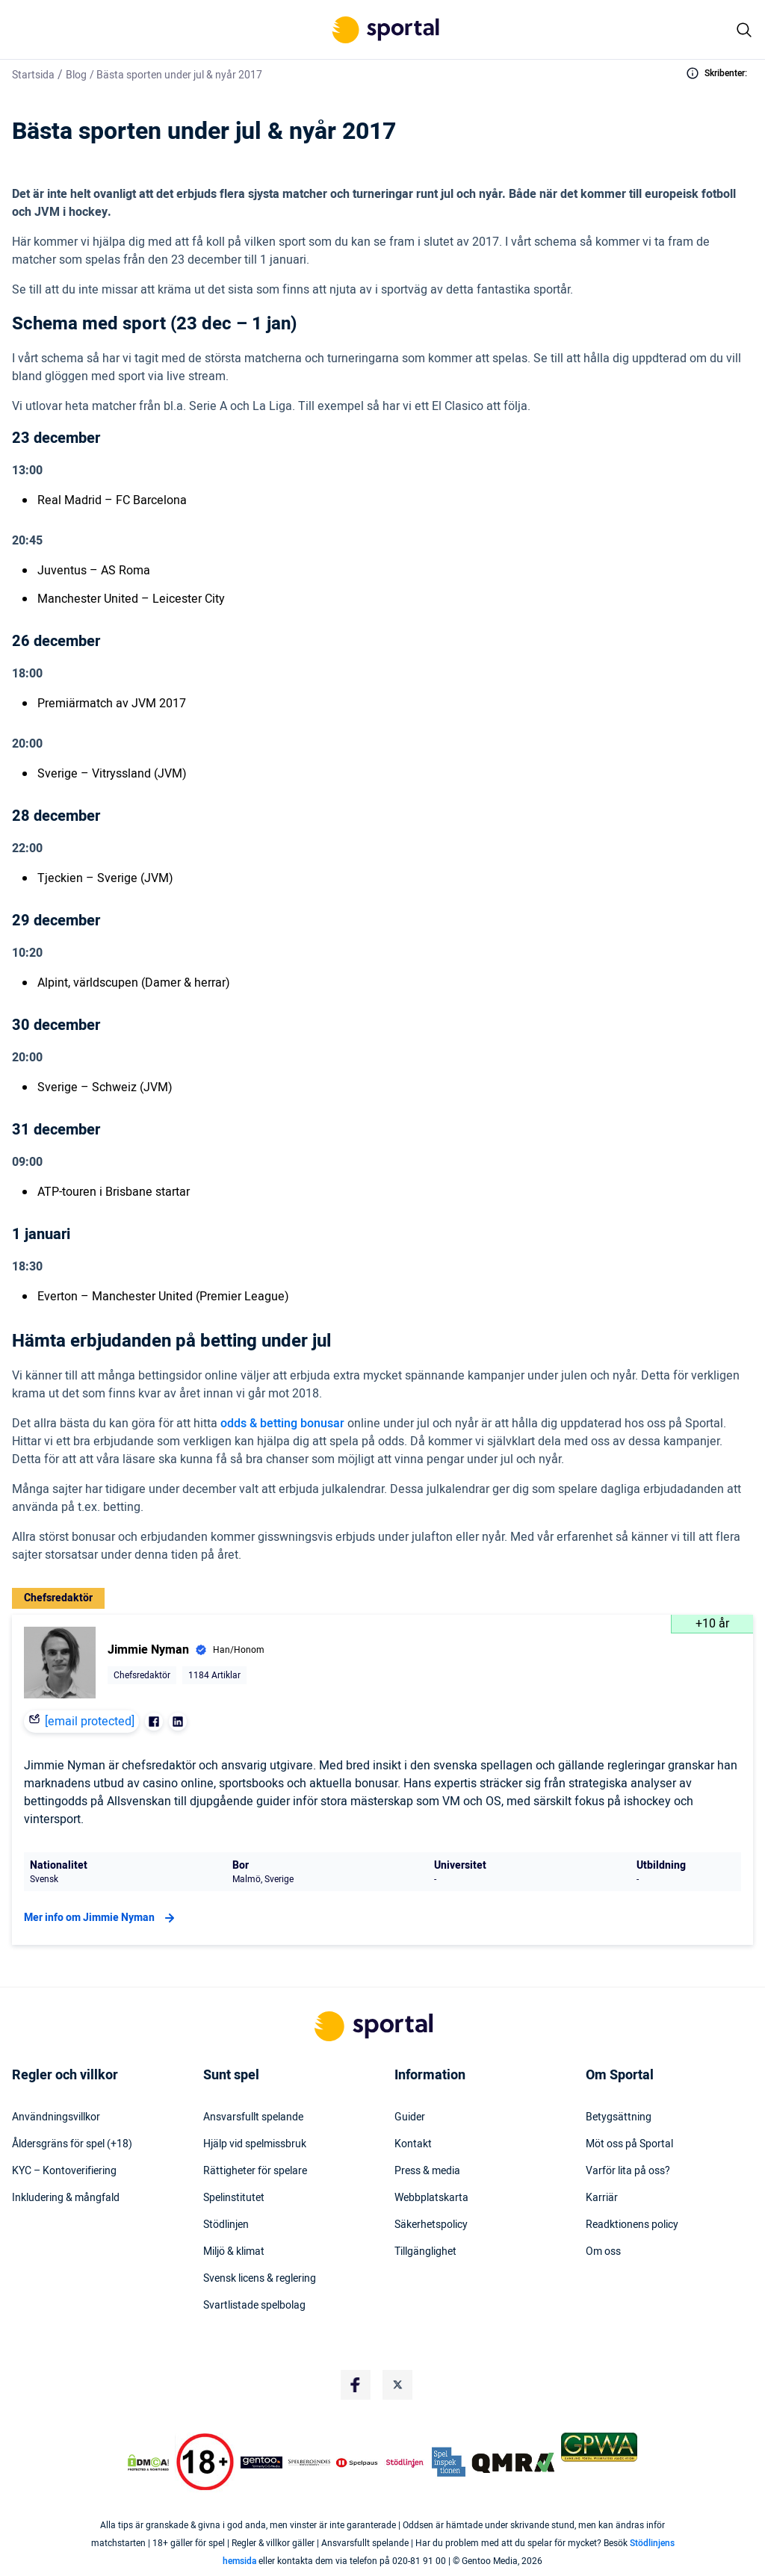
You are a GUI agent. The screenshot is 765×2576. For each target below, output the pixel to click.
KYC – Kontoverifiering (64, 2171)
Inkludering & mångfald (66, 2198)
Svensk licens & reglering (259, 2278)
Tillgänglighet (425, 2251)
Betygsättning (618, 2117)
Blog (76, 75)
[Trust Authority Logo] (261, 2462)
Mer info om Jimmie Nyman (101, 1918)
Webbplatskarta (431, 2198)
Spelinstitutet (233, 2198)
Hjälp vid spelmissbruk (254, 2144)
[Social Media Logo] (356, 2385)
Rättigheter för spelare (255, 2171)
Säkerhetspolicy (431, 2224)
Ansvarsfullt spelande (253, 2117)
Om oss (603, 2251)
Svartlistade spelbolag (254, 2305)
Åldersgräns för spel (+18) (72, 2144)
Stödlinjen (226, 2224)
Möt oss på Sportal (629, 2144)
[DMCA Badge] (148, 2462)
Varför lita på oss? (628, 2171)
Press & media (427, 2171)
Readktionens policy (632, 2224)
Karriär (602, 2198)
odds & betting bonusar (282, 1424)
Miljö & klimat (233, 2251)
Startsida (33, 75)
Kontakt (413, 2144)
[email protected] (89, 1722)
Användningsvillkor (56, 2117)
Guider (409, 2117)
